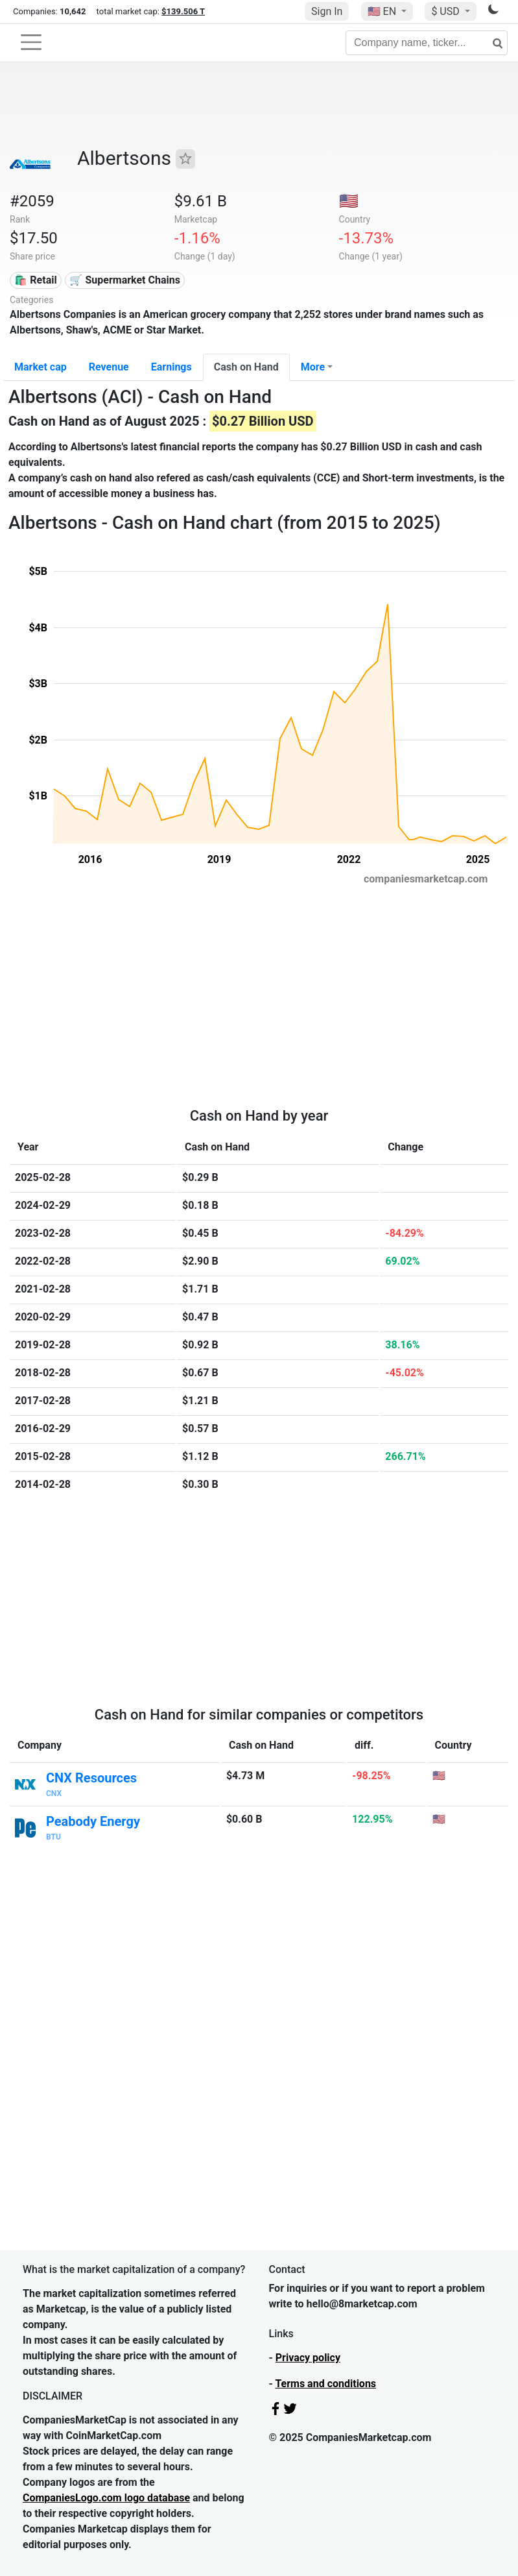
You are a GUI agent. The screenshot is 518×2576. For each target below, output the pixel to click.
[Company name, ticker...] (427, 42)
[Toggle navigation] (31, 42)
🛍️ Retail (35, 280)
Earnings (171, 367)
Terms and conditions (325, 2383)
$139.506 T (183, 11)
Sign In (326, 11)
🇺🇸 (383, 11)
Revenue (109, 367)
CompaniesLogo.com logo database (106, 2498)
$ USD (446, 11)
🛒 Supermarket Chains (124, 280)
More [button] (313, 367)
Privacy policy (308, 2357)
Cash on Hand (246, 367)
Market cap (40, 367)
